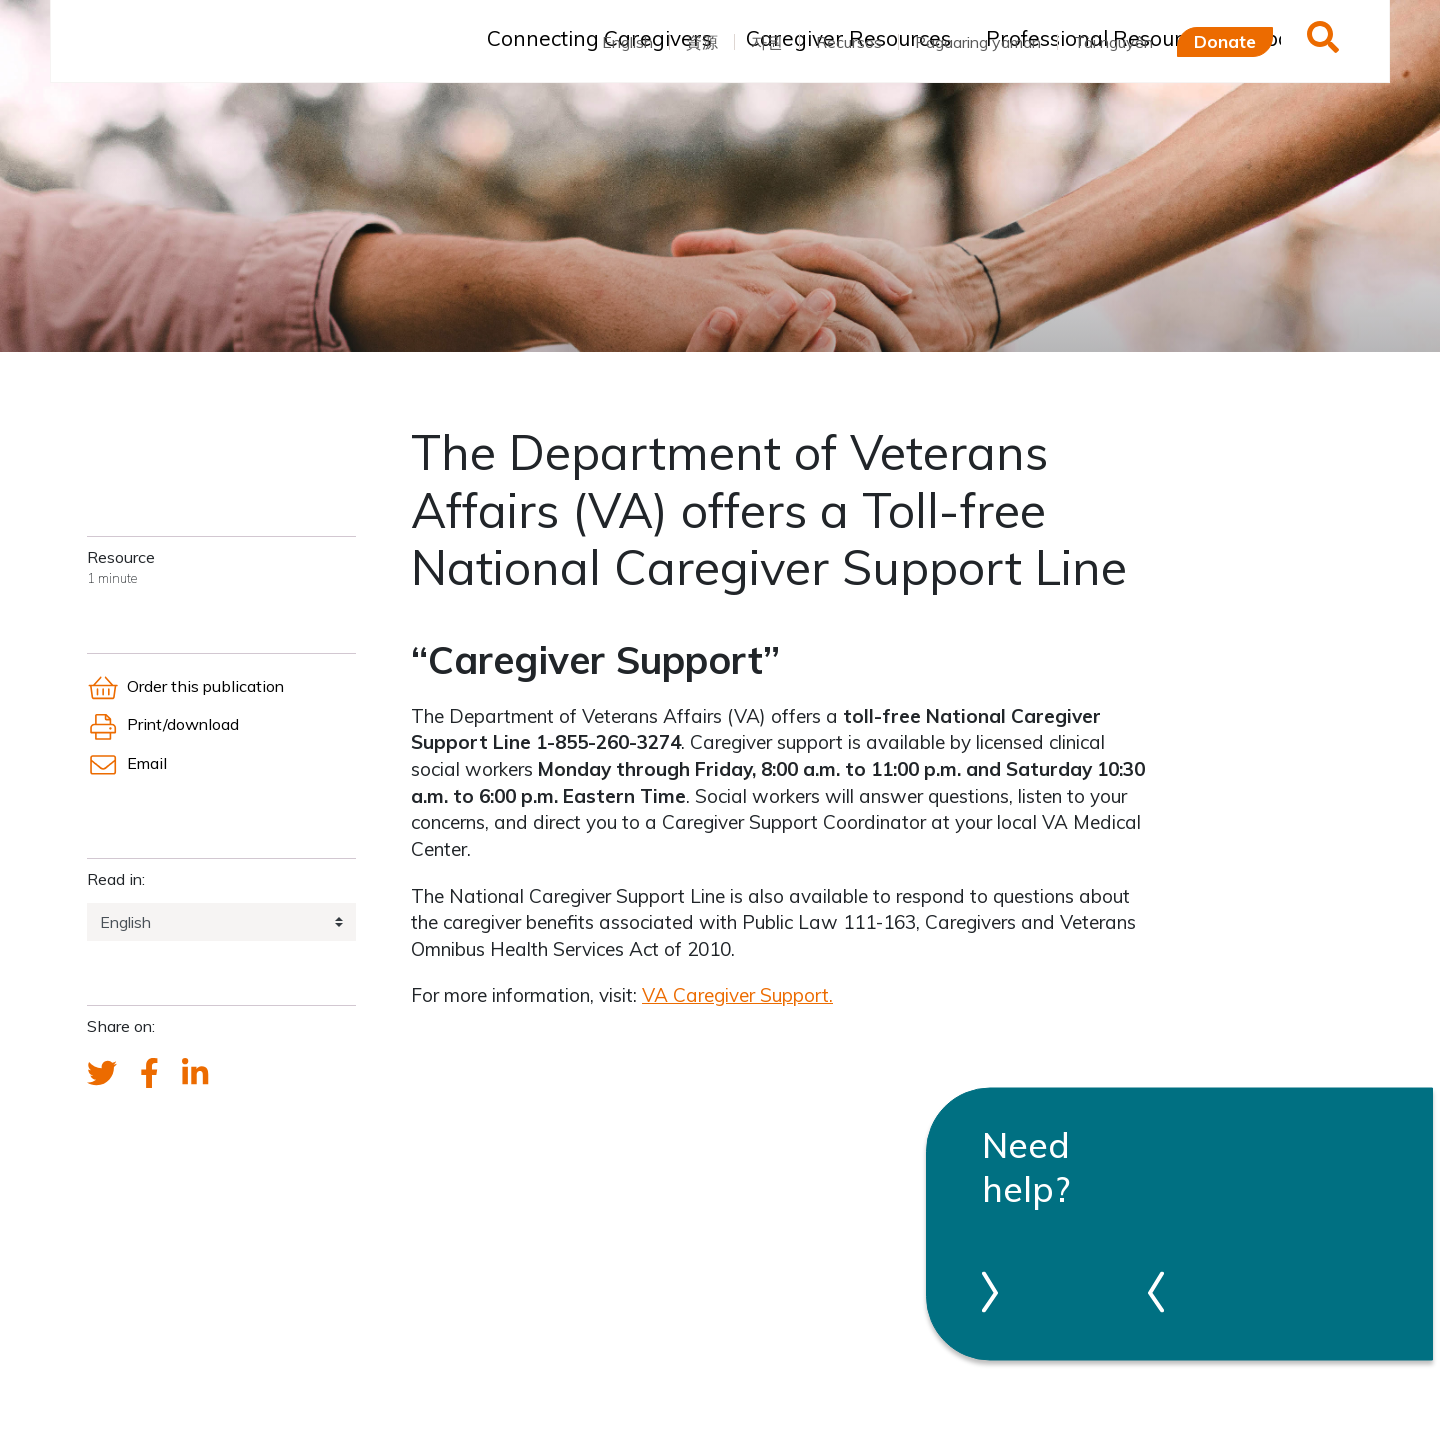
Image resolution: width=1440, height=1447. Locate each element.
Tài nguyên (1113, 42)
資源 (702, 42)
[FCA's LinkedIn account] (195, 1074)
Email (127, 763)
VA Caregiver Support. (737, 995)
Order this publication (185, 686)
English (627, 42)
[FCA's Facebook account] (149, 1074)
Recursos (849, 42)
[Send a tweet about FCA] (102, 1074)
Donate (1225, 41)
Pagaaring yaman (978, 42)
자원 (767, 42)
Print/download (163, 724)
